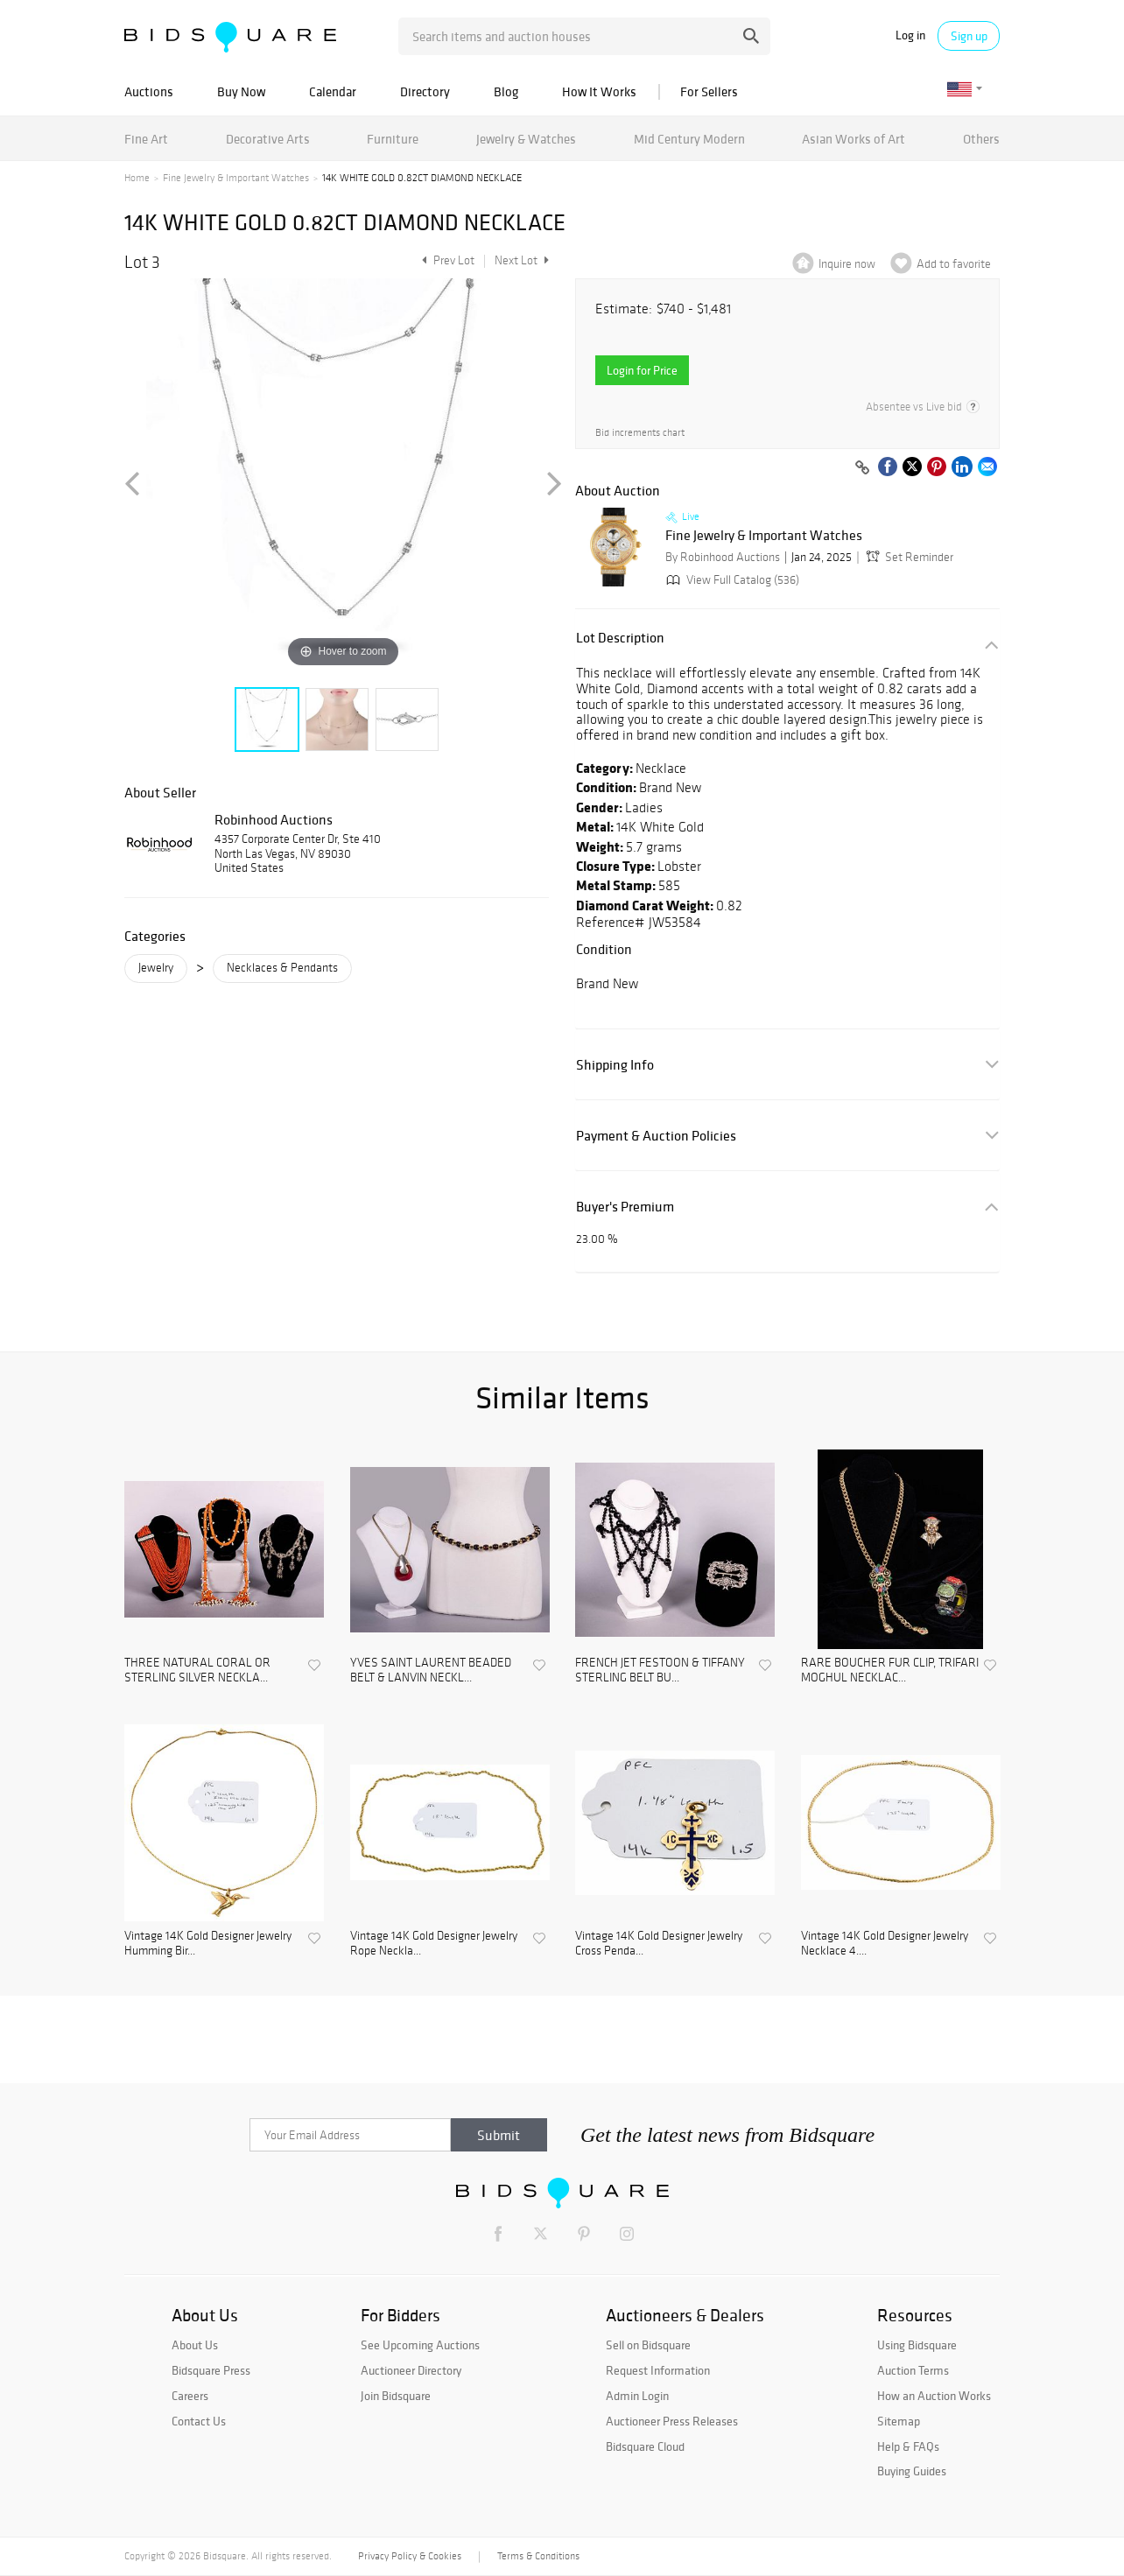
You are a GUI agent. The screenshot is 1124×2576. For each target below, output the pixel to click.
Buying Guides (911, 2471)
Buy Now (241, 91)
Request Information (658, 2370)
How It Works (599, 91)
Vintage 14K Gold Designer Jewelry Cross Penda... (658, 1943)
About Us (195, 2345)
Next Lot (522, 260)
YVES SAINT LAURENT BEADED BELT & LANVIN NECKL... (430, 1670)
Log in (910, 35)
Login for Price (642, 370)
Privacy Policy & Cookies (409, 2556)
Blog (506, 91)
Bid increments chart (640, 433)
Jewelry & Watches (526, 138)
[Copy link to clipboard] (862, 468)
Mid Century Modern (689, 138)
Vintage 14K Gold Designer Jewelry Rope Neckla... (433, 1943)
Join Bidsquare (396, 2396)
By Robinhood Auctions (722, 557)
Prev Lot (446, 260)
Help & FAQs (908, 2446)
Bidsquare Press (211, 2370)
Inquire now (846, 263)
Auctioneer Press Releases (672, 2421)
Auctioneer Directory (411, 2370)
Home (137, 178)
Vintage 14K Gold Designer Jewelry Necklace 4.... (884, 1943)
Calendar (332, 91)
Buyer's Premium (625, 1206)
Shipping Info (615, 1064)
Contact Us (199, 2421)
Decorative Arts (268, 138)
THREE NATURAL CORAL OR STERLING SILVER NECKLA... (197, 1670)
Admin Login (637, 2396)
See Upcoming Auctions (420, 2345)
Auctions (148, 91)
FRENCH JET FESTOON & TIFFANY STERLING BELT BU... (660, 1670)
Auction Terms (913, 2370)
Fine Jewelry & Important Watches (236, 178)
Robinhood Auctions (273, 819)
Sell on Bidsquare (648, 2345)
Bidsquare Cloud (645, 2446)
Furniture (392, 138)
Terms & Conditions (538, 2556)
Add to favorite (954, 263)
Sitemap (898, 2421)
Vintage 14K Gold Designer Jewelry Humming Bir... (208, 1943)
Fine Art (146, 138)
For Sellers (709, 91)
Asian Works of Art (853, 138)
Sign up (969, 36)
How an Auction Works (934, 2396)
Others (981, 138)
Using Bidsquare (917, 2345)
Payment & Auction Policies (656, 1135)
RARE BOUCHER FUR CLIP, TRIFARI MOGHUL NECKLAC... (890, 1670)
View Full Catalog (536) (731, 579)
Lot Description (620, 637)
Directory (425, 91)
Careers (190, 2396)
